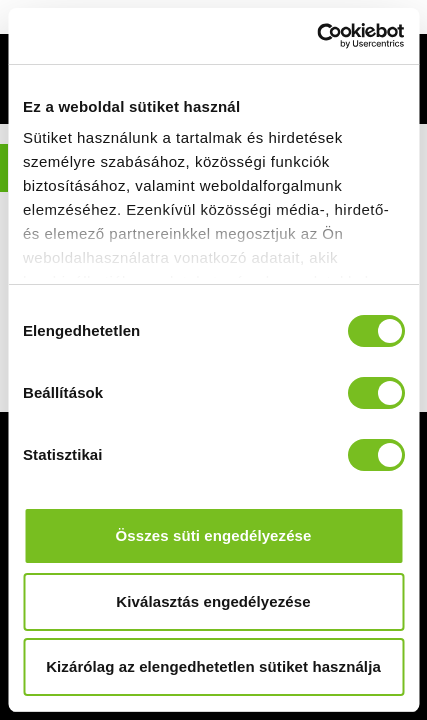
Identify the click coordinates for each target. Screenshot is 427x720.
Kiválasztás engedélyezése (213, 601)
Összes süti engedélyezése (214, 535)
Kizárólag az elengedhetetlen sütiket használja (213, 666)
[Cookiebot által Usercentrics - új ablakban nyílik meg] (316, 36)
